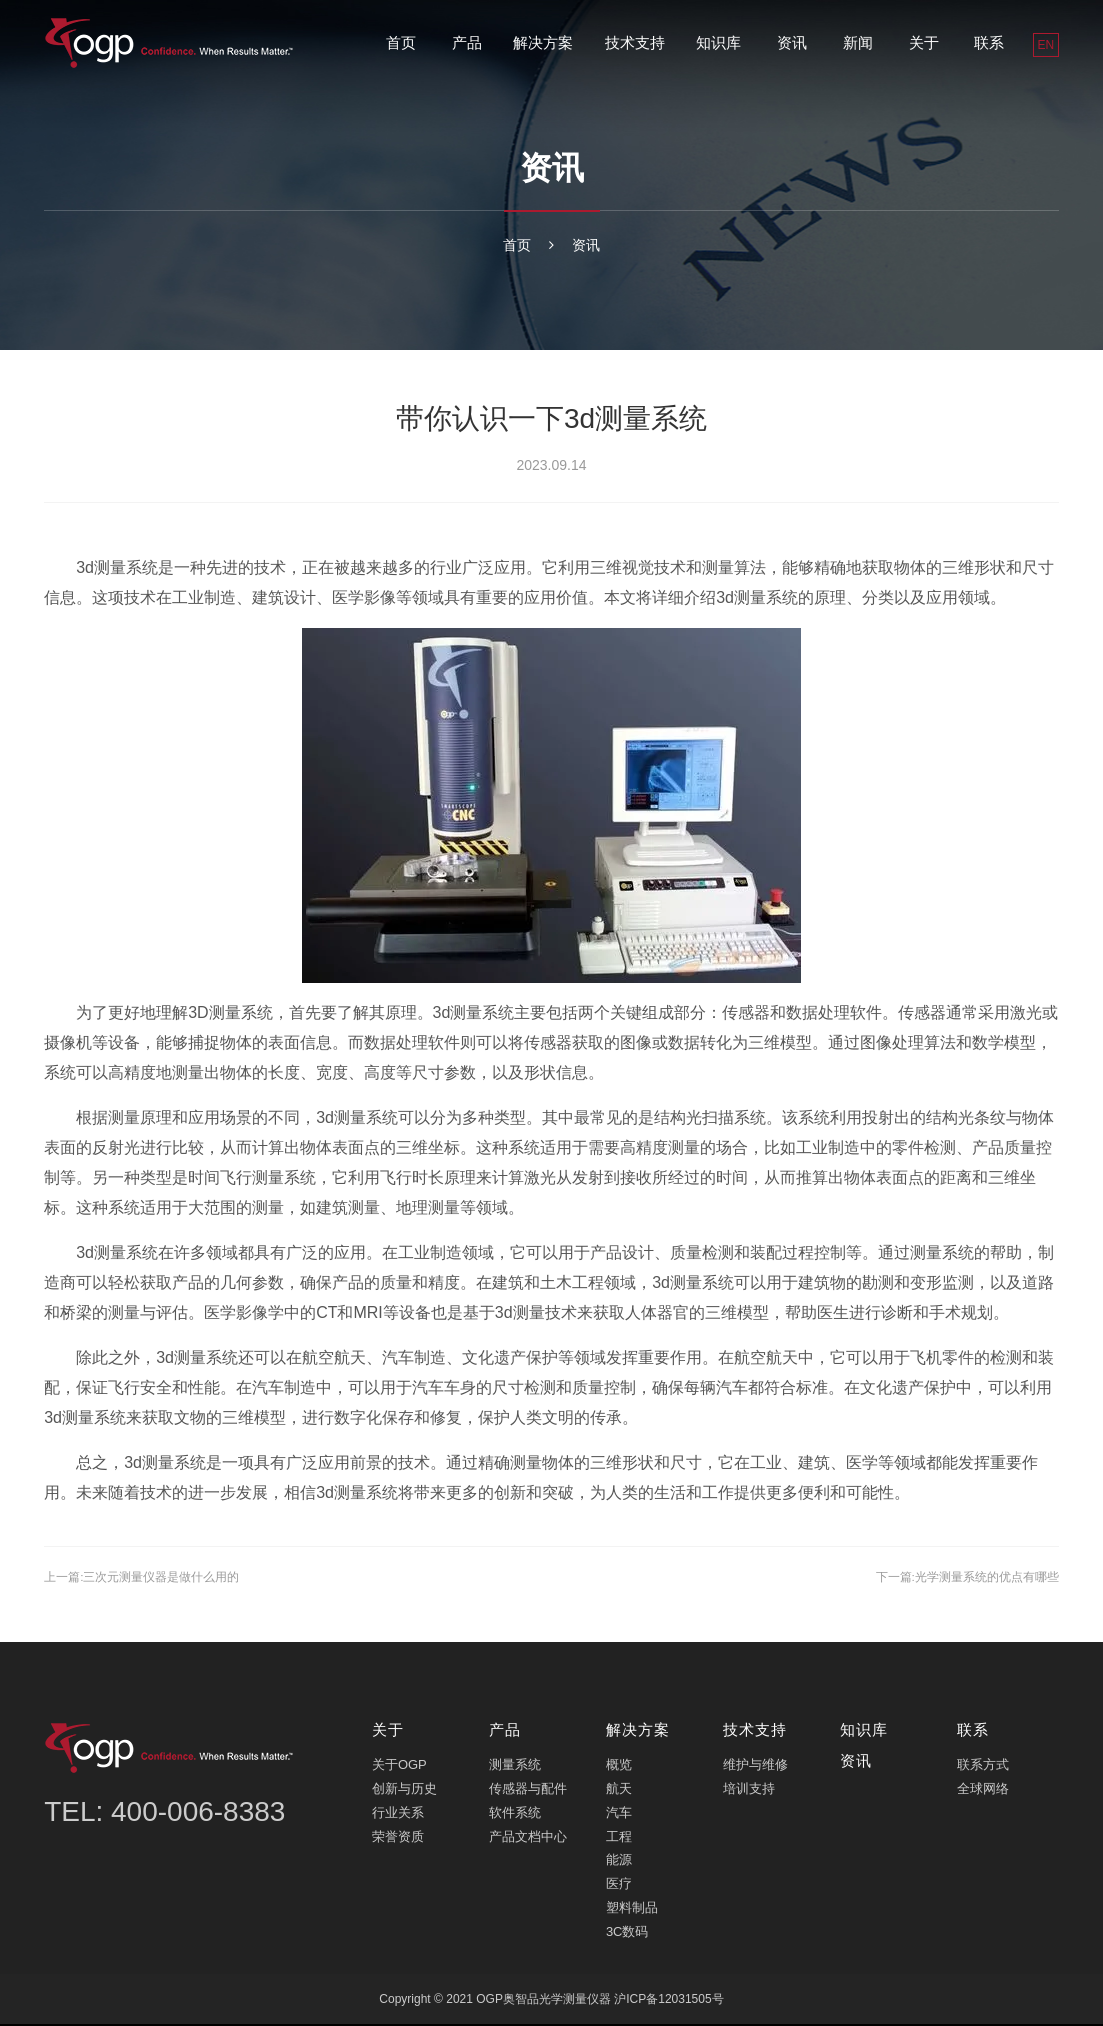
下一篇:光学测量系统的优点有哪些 (952, 1578)
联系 (989, 42)
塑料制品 (632, 1909)
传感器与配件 (528, 1790)
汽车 (619, 1814)
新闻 (858, 42)
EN (1046, 45)
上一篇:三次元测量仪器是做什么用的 (158, 1578)
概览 (619, 1767)
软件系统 (515, 1814)
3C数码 (627, 1933)
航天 (619, 1790)
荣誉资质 (398, 1838)
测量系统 (515, 1767)
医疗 (619, 1886)
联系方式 (983, 1767)
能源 (619, 1862)
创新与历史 (404, 1790)
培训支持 (749, 1790)
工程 (619, 1838)
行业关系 (398, 1814)
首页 (401, 42)
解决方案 (543, 42)
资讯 (792, 42)
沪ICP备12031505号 (668, 2001)
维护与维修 (755, 1767)
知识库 (718, 42)
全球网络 (983, 1790)
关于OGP (399, 1767)
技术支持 (635, 42)
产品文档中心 (528, 1838)
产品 (467, 42)
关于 (924, 42)
